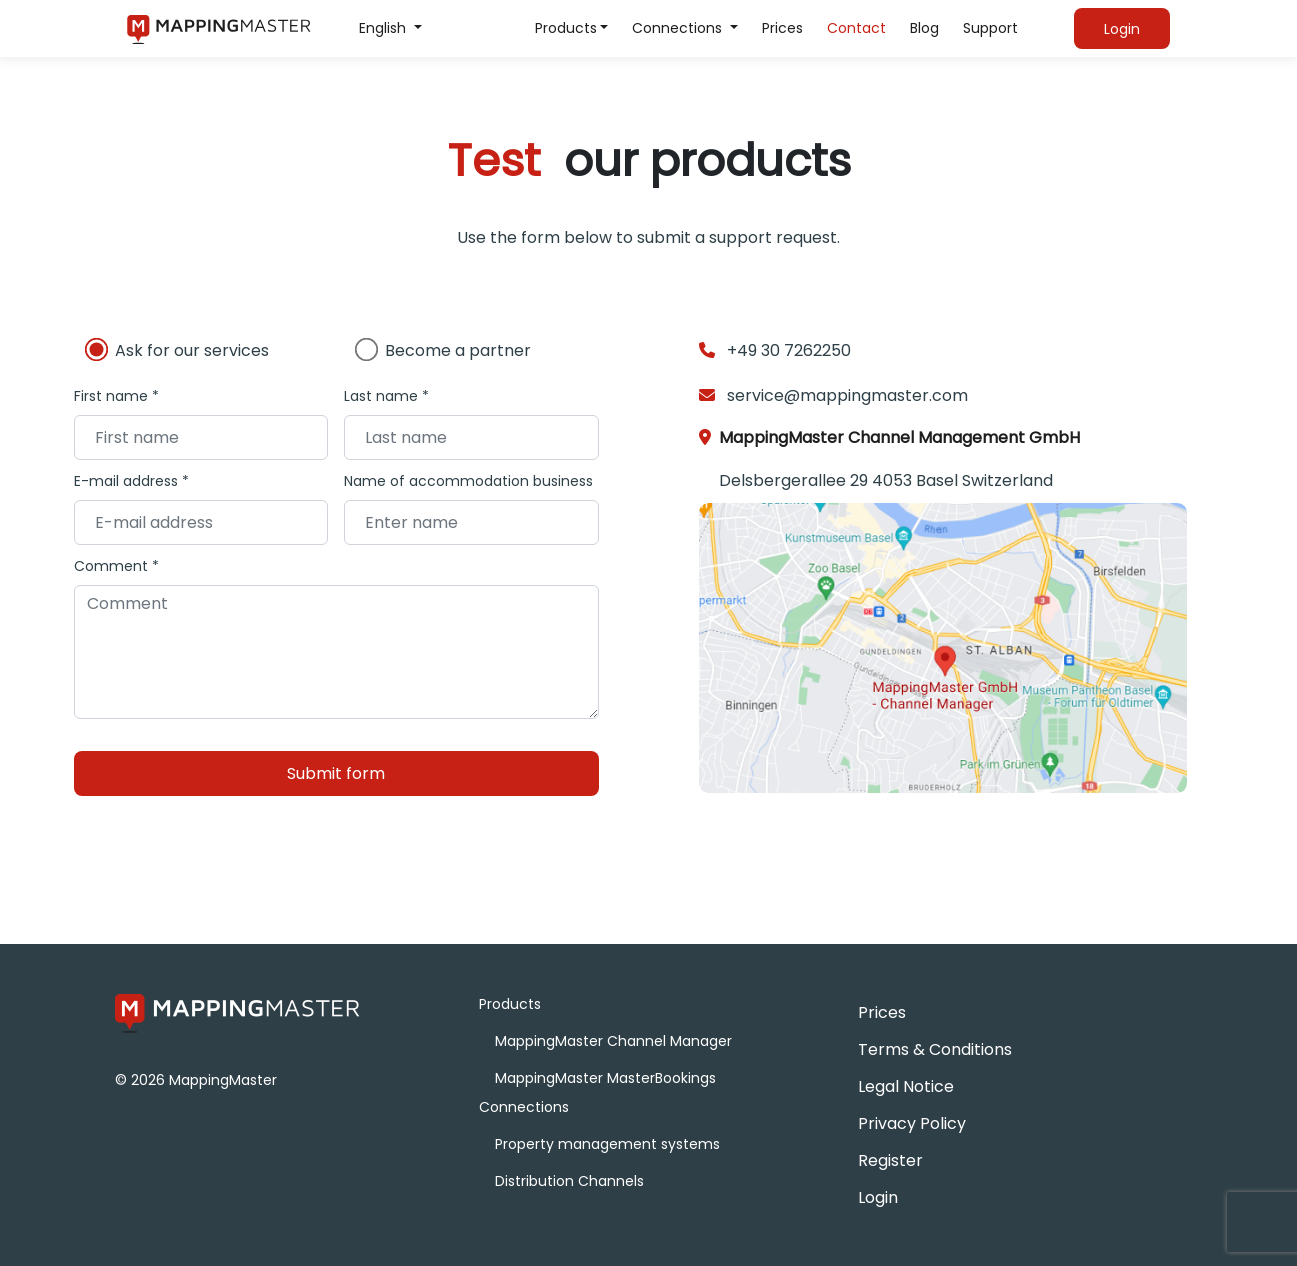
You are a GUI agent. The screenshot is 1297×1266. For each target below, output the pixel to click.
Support (990, 28)
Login (878, 1197)
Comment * (116, 566)
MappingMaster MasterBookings (605, 1078)
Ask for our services (192, 350)
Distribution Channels (569, 1181)
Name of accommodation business (468, 481)
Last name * (386, 396)
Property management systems (607, 1144)
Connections (679, 28)
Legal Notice (906, 1086)
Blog (924, 28)
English (384, 28)
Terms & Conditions (935, 1049)
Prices (782, 28)
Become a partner (458, 350)
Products (566, 28)
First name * (116, 396)
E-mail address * (131, 481)
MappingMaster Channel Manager (613, 1041)
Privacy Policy (912, 1123)
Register (890, 1160)
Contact (856, 28)
